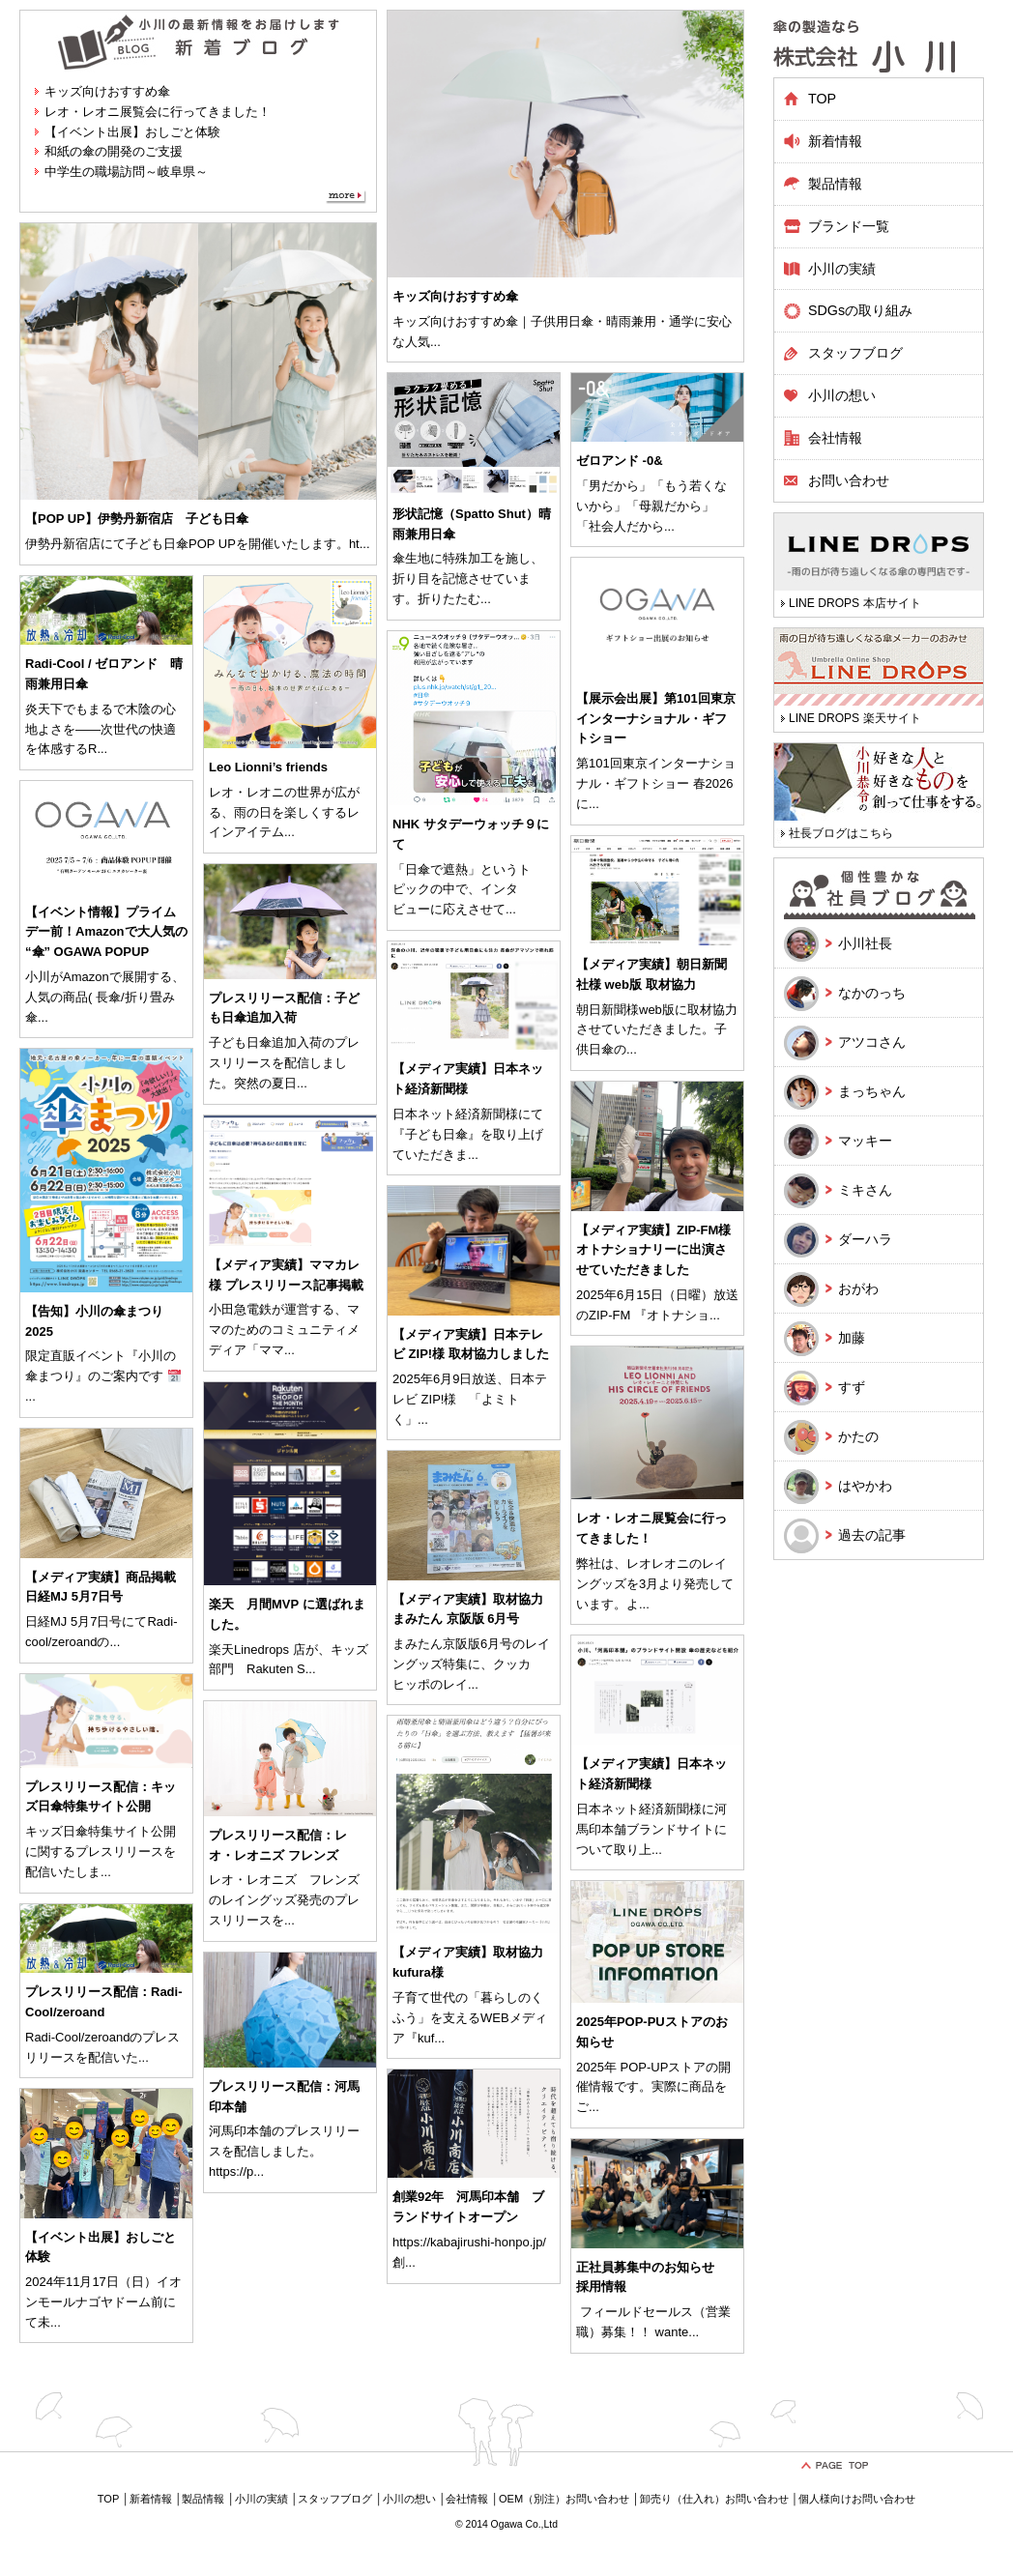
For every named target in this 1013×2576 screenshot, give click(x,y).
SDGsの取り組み (860, 310)
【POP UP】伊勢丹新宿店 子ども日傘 (136, 518)
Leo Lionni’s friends (268, 767)
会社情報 (835, 438)
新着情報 (835, 141)
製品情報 (203, 2498)
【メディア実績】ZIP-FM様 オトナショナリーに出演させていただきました (653, 1250)
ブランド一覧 (848, 226)
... (435, 341)
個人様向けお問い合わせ (856, 2498)
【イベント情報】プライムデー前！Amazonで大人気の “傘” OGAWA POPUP (106, 932)
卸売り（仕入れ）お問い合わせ (714, 2498)
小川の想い (842, 395)
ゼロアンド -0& (619, 460)
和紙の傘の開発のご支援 (113, 151)
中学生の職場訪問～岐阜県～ (126, 171)
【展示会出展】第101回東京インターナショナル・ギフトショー (656, 718)
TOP (822, 98)
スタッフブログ (855, 353)
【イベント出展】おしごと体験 (132, 132)
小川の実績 (842, 268)
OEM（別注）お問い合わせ (564, 2498)
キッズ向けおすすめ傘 (107, 91)
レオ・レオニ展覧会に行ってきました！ (157, 111)
